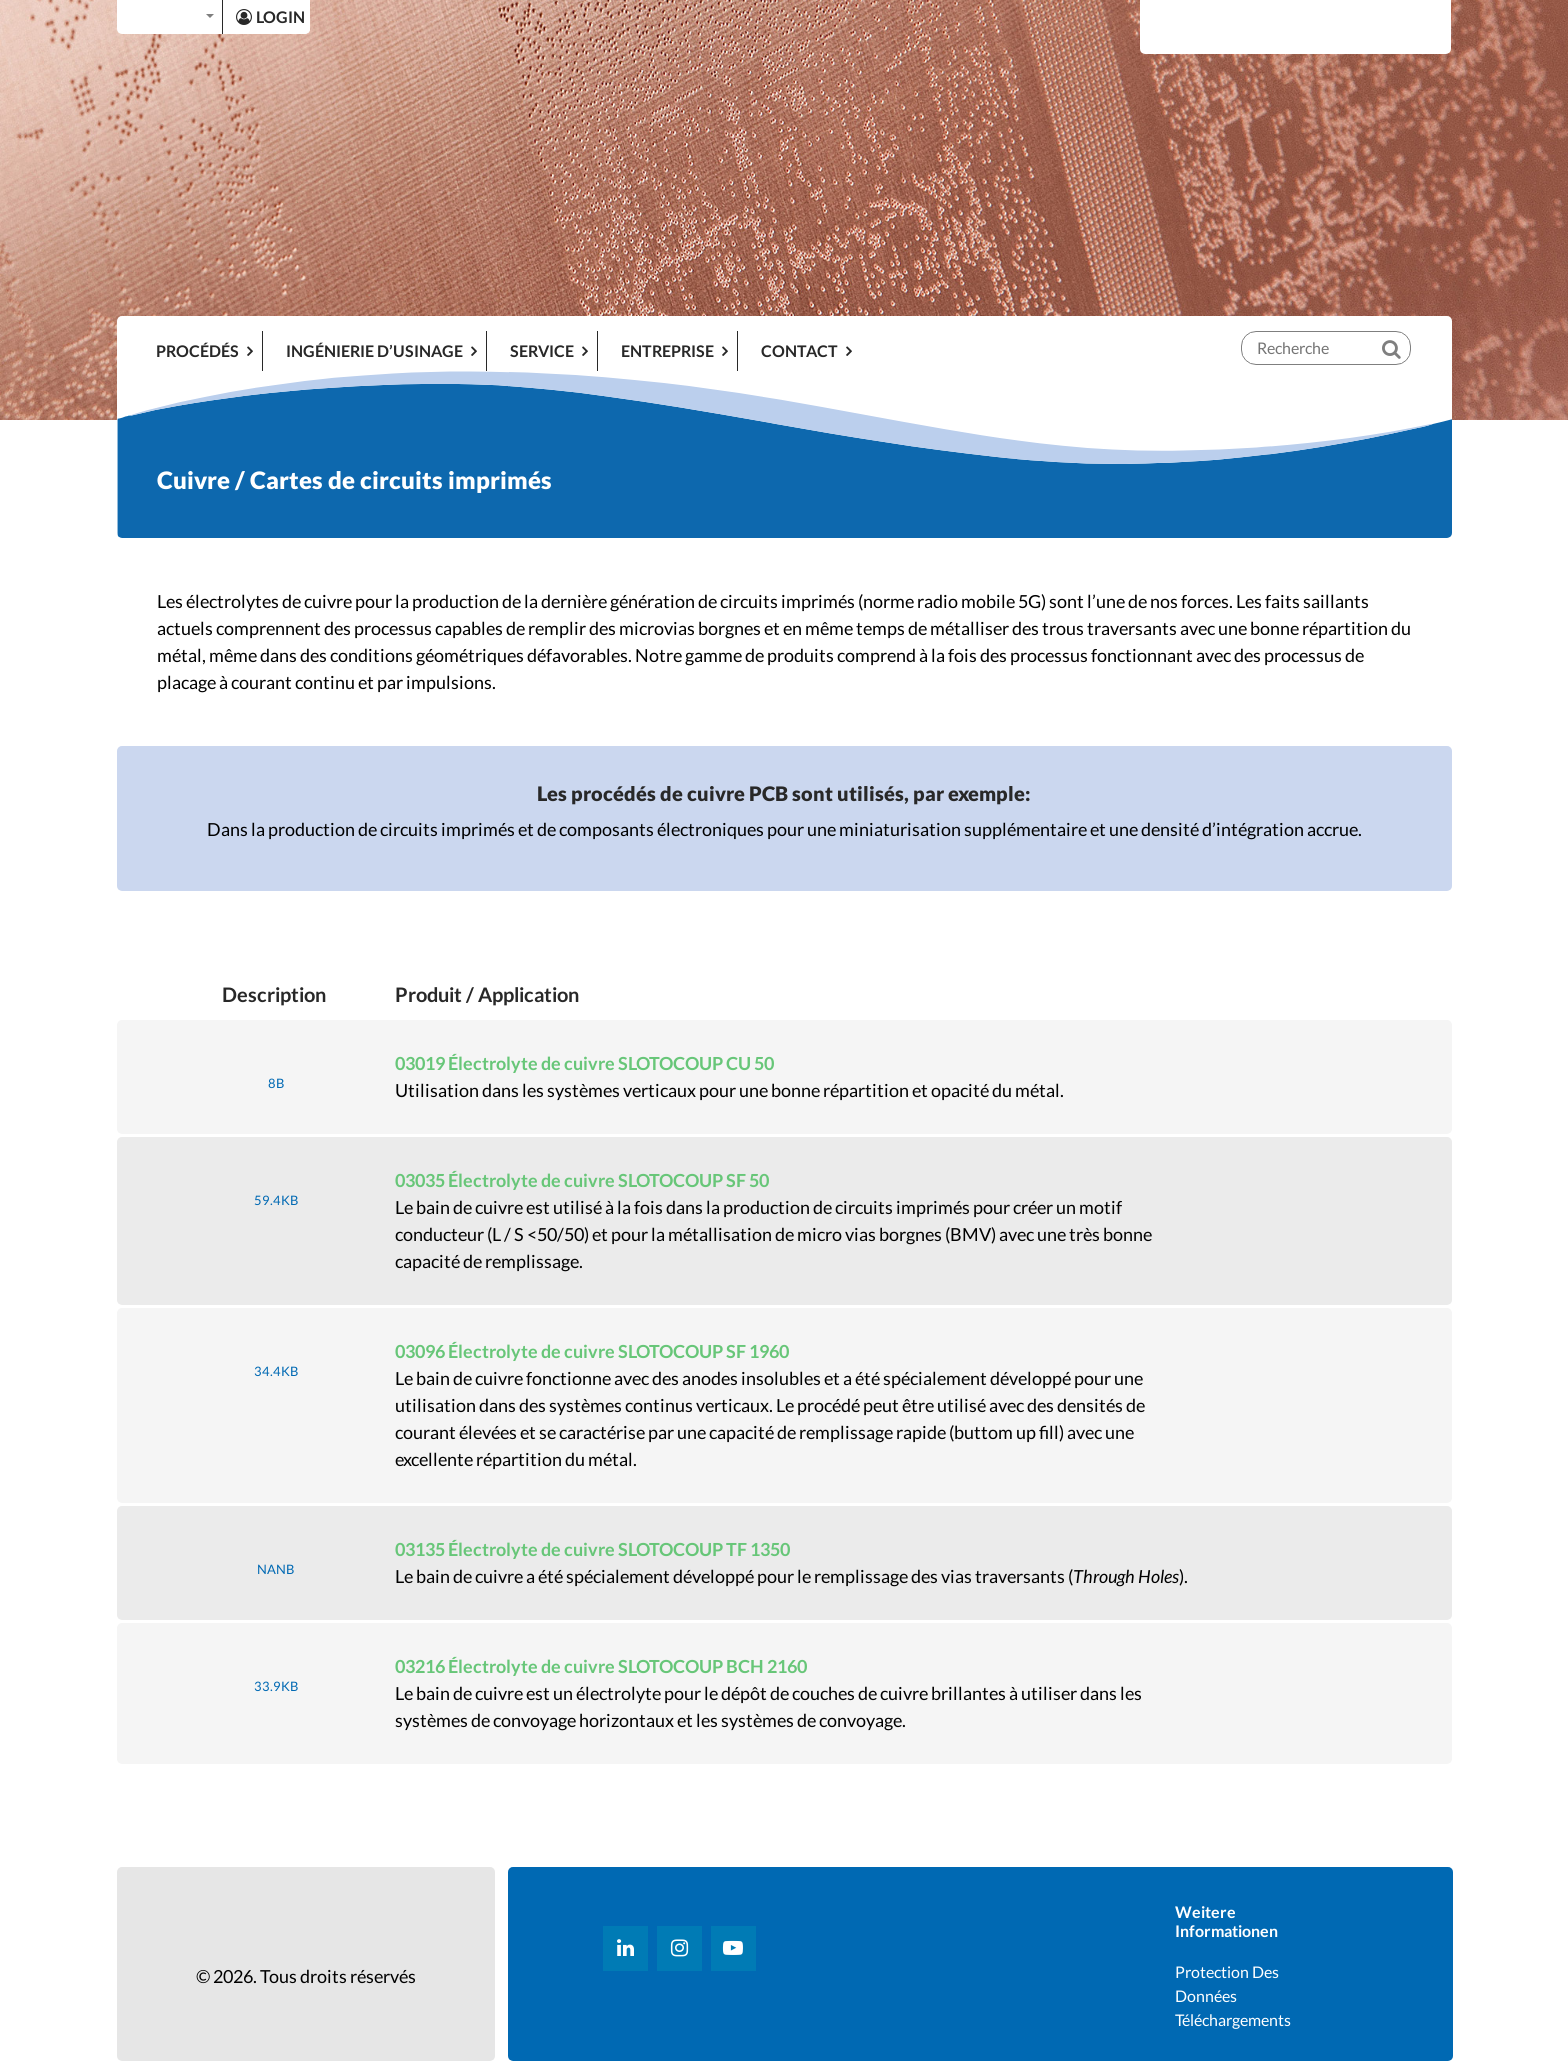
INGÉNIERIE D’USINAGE (374, 350)
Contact (799, 350)
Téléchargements (1233, 2019)
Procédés (197, 350)
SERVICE (542, 350)
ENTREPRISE (667, 350)
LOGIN (270, 16)
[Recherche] (1405, 332)
